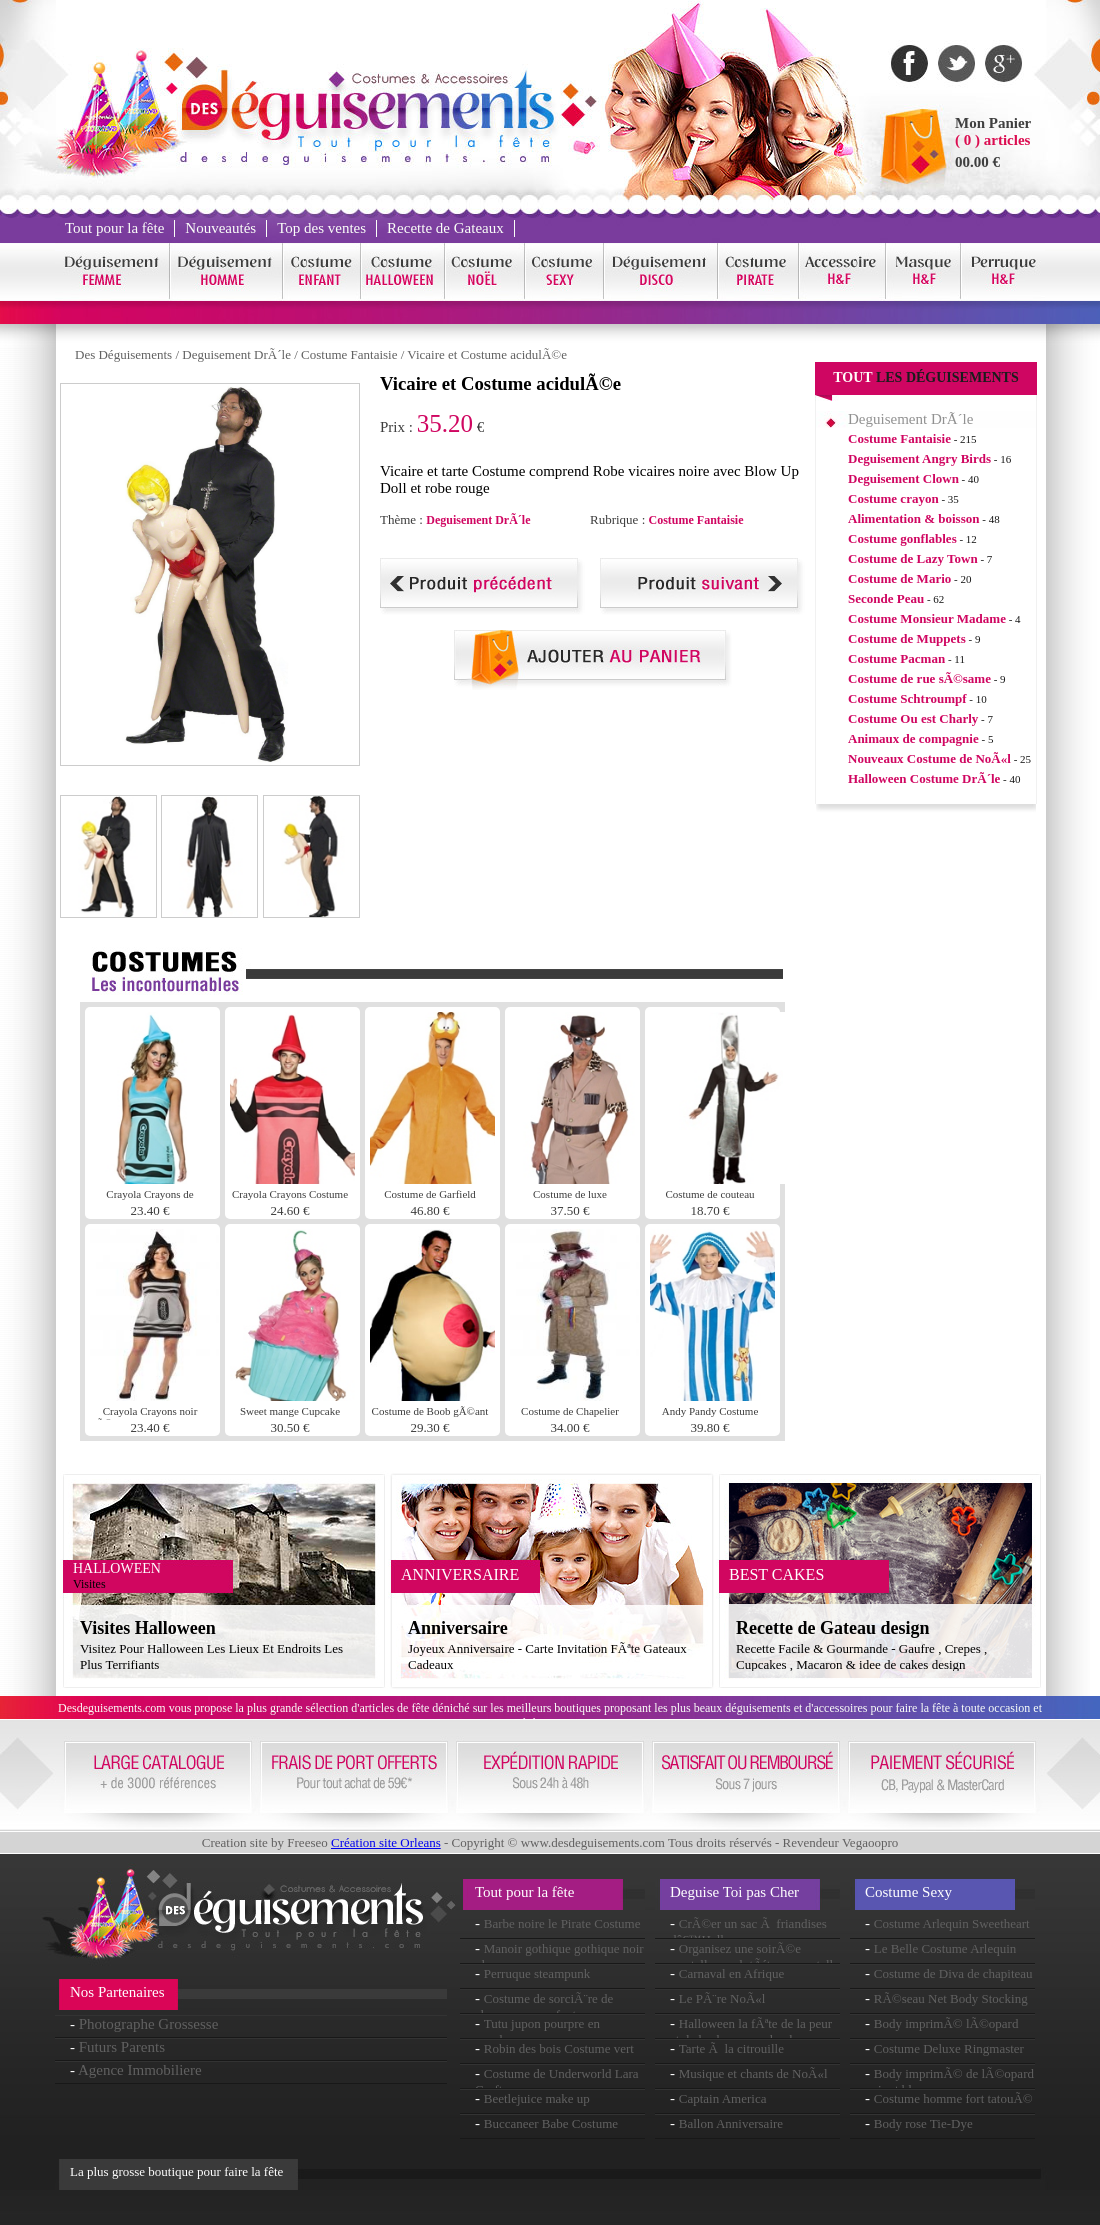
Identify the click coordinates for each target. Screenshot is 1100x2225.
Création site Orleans (386, 1842)
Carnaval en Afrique (731, 1973)
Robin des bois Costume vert (559, 2048)
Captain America (723, 2098)
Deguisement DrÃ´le (236, 354)
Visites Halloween (148, 1628)
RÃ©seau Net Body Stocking (951, 1998)
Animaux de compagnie (913, 738)
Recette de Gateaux (445, 228)
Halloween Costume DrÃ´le (924, 778)
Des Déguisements (123, 354)
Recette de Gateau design (832, 1628)
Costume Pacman (896, 658)
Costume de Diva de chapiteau (953, 1973)
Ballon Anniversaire (731, 2123)
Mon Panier (993, 123)
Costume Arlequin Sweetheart (952, 1923)
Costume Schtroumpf (907, 698)
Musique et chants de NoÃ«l (753, 2073)
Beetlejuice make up (537, 2098)
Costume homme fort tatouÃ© (953, 2098)
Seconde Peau (886, 598)
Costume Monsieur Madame (927, 618)
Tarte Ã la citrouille (731, 2048)
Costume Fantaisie (349, 354)
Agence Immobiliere (140, 2070)
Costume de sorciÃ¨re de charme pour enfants (544, 2006)
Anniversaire (458, 1628)
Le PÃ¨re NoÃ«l (722, 1998)
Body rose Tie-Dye (923, 2123)
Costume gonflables (902, 538)
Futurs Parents (122, 2047)
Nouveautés (220, 228)
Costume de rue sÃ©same (919, 678)
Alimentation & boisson (913, 518)
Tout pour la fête (114, 228)
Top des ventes (321, 228)
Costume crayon (893, 498)
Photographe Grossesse (149, 2024)
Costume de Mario (899, 578)
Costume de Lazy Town (913, 558)
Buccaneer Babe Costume (551, 2123)
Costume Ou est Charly (913, 718)
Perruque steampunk (537, 1973)
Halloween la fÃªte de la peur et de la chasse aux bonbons (751, 2031)
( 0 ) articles (992, 140)
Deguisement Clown (903, 478)
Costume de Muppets (907, 638)
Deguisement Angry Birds (919, 458)
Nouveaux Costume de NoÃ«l (929, 758)
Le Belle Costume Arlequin (945, 1948)
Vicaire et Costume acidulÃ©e (487, 354)
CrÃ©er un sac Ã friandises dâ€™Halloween (748, 1931)
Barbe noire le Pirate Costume (562, 1923)
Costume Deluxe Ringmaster (949, 2048)
